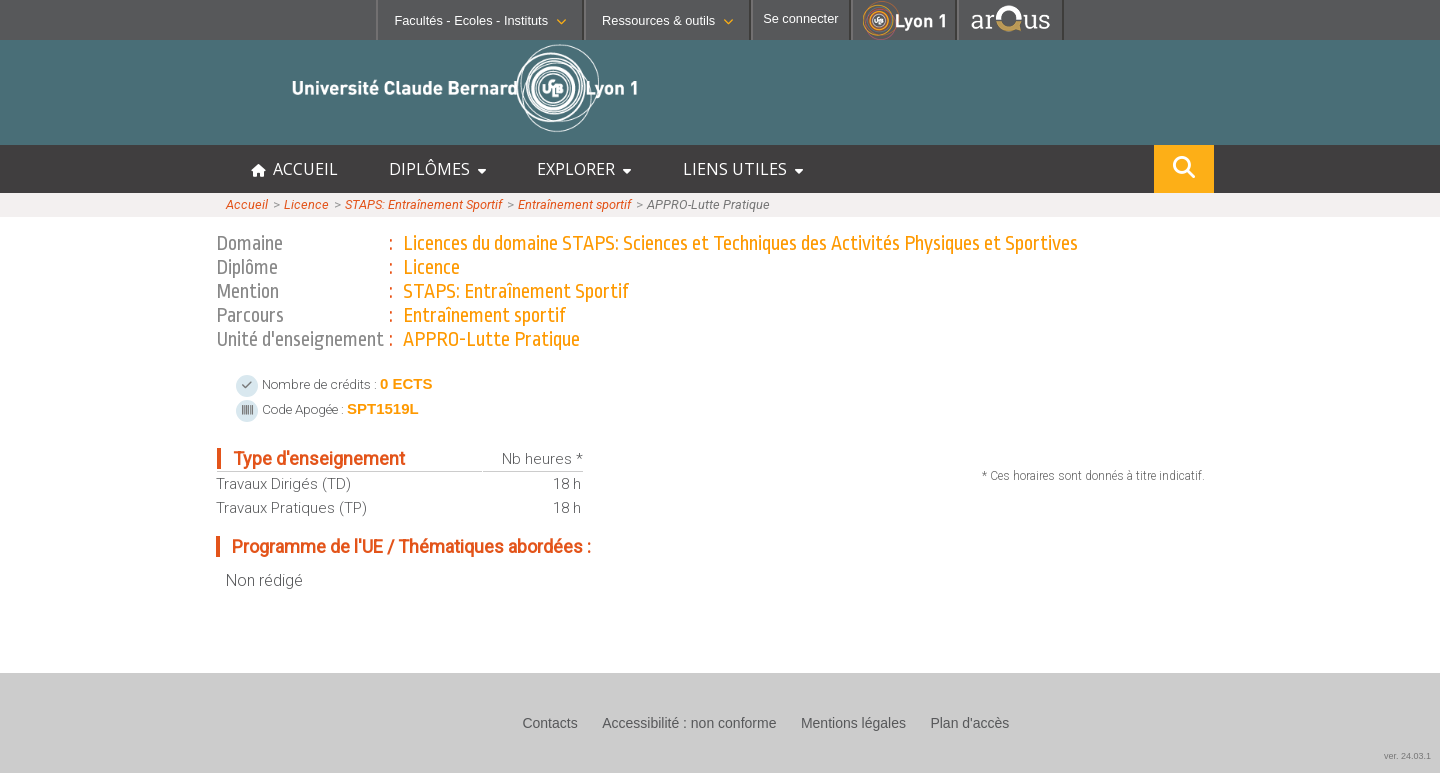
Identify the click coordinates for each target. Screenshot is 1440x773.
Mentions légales (853, 723)
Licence (306, 204)
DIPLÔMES (437, 169)
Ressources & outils (667, 20)
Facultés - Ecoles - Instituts (480, 20)
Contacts (549, 723)
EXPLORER (584, 169)
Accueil (247, 204)
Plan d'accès (969, 723)
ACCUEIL (294, 169)
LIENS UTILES (743, 169)
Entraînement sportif (574, 204)
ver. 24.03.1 (1407, 756)
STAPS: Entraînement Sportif (423, 204)
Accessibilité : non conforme (689, 723)
